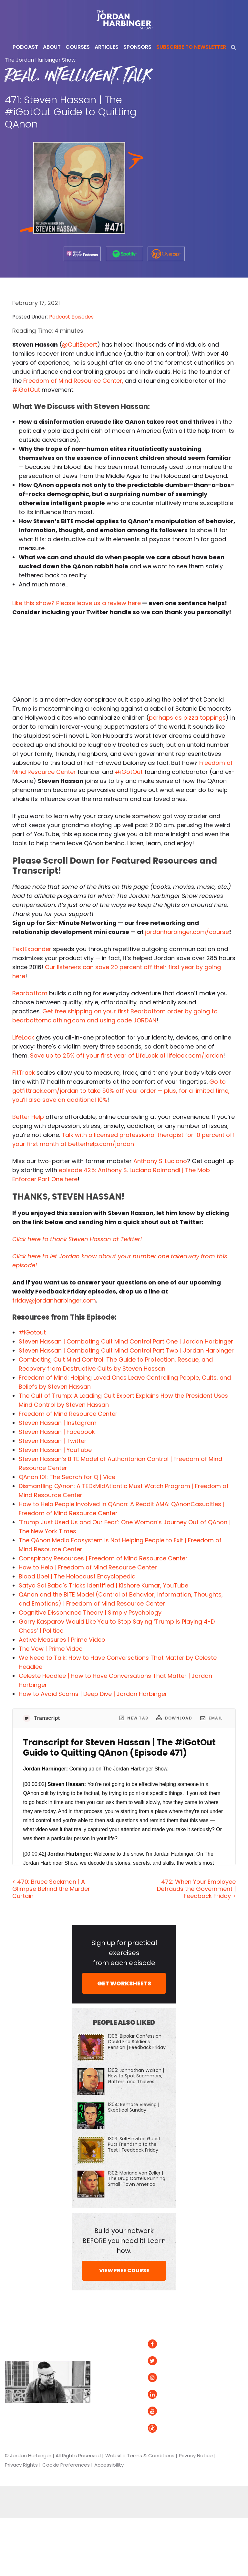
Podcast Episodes (71, 316)
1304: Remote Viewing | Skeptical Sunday (133, 2107)
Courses (110, 2377)
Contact (110, 2411)
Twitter (164, 2361)
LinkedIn (165, 2394)
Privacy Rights (21, 2464)
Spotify (219, 2344)
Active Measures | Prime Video (62, 1640)
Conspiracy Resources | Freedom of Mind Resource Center (103, 1558)
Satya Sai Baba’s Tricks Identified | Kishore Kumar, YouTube (103, 1585)
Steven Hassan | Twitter (53, 1441)
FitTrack (23, 1073)
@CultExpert (79, 344)
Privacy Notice (196, 2455)
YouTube (165, 2411)
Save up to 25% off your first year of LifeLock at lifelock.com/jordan (126, 1055)
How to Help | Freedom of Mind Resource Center (88, 1567)
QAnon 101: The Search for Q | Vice (67, 1477)
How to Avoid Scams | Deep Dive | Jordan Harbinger (93, 1694)
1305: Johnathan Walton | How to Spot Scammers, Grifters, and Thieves (136, 2075)
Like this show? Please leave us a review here (76, 603)
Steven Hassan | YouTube (55, 1450)
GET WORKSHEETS (124, 1983)
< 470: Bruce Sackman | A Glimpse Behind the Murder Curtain (51, 1889)
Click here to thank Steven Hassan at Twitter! (77, 1239)
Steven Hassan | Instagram (58, 1423)
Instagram (168, 2377)
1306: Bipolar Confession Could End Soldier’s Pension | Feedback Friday (137, 2041)
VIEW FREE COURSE (124, 2270)
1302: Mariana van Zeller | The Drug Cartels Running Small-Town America (136, 2178)
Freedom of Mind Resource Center (68, 1414)
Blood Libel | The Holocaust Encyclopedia (77, 1576)
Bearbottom (29, 993)
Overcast (222, 2380)
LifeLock (23, 1037)
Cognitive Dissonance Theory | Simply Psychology (90, 1612)
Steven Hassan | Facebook (57, 1432)
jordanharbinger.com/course (187, 932)
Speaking (111, 2394)
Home (109, 2326)
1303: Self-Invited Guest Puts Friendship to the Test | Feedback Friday (134, 2144)
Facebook (167, 2344)
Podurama (223, 2394)
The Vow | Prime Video (51, 1649)
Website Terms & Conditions (139, 2455)
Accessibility (109, 2464)
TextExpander (31, 949)
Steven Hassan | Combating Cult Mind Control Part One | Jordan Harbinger (126, 1341)
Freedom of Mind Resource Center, (73, 381)
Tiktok (162, 2428)
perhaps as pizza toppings (187, 718)
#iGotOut (26, 390)
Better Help (28, 1117)
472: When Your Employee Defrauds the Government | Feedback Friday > (196, 1889)
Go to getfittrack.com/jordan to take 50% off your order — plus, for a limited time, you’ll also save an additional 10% (121, 1091)
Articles (109, 2344)
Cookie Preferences (66, 2464)
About (108, 2361)
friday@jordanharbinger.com (54, 1300)
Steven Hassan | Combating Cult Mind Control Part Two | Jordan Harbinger (126, 1350)
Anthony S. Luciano (160, 1161)
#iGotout (32, 1332)
